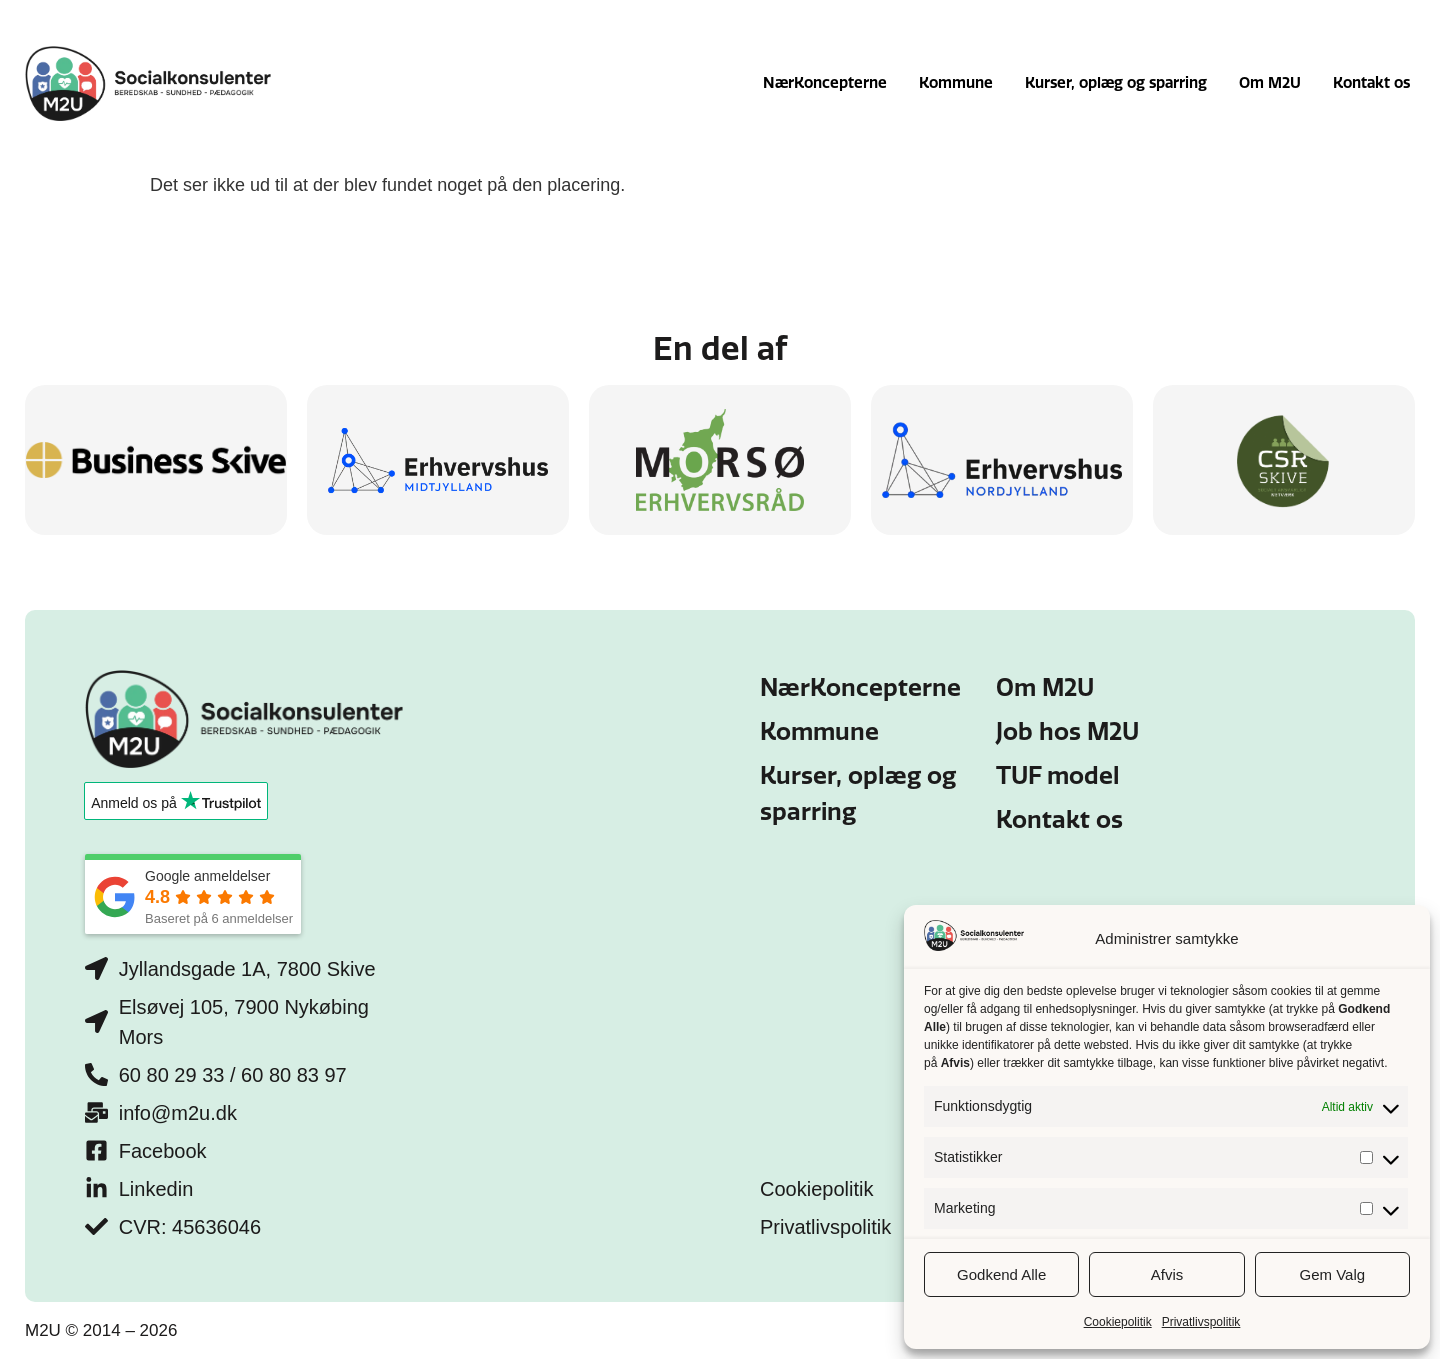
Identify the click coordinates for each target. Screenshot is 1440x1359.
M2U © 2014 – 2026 (101, 1330)
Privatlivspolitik (1201, 1322)
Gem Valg (1333, 1274)
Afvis (1167, 1274)
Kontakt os (1371, 83)
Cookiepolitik (1118, 1322)
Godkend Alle (1001, 1274)
